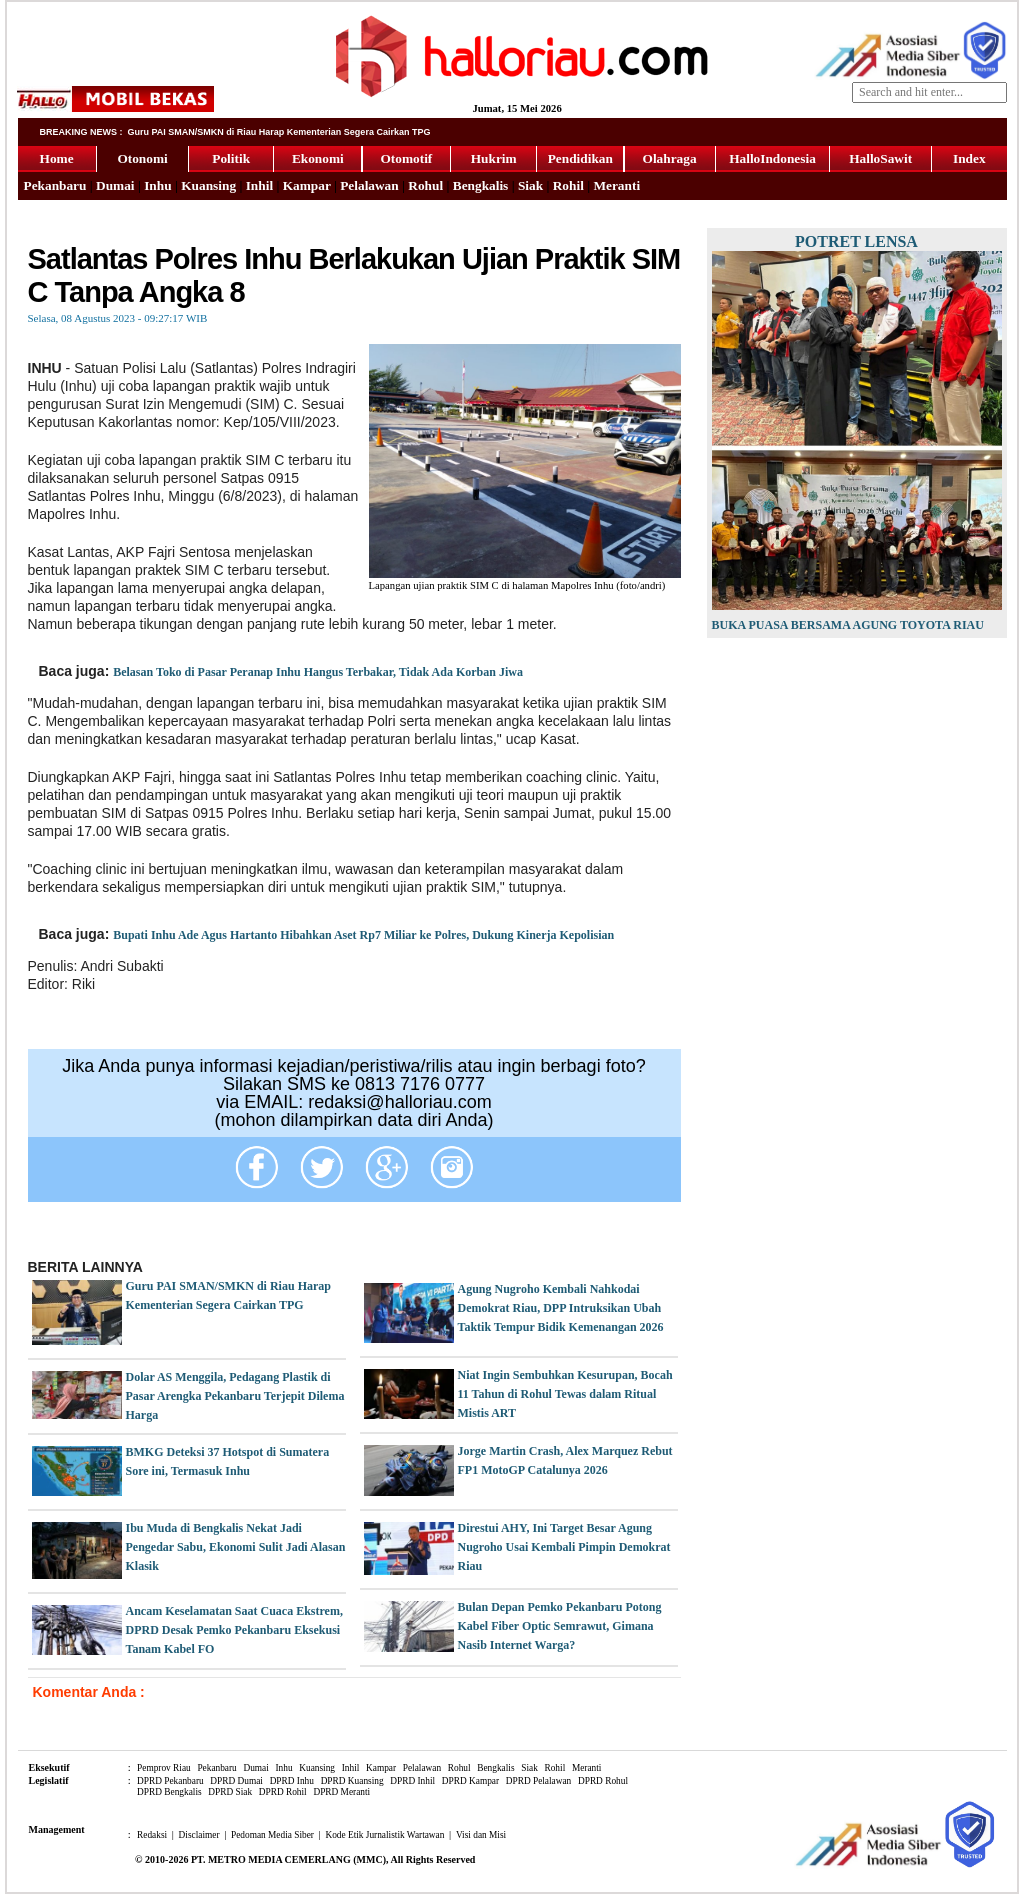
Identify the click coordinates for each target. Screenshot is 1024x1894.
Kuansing (208, 185)
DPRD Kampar (470, 1781)
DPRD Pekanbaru (170, 1781)
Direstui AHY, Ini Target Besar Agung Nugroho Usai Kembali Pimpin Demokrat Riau (564, 1547)
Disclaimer (199, 1835)
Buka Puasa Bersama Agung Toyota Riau (848, 625)
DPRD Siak (230, 1792)
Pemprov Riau (164, 1768)
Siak (530, 185)
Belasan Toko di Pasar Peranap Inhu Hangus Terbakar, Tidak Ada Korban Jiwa (318, 672)
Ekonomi (318, 158)
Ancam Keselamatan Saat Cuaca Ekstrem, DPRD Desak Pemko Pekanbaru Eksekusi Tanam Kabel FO (234, 1630)
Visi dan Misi (481, 1835)
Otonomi (142, 158)
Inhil (259, 185)
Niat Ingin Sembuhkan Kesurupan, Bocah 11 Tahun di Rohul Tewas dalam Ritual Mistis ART (565, 1394)
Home (57, 158)
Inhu (157, 185)
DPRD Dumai (236, 1781)
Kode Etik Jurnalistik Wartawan (384, 1835)
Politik (231, 158)
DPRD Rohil (283, 1792)
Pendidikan (580, 158)
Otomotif (406, 158)
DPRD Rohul (603, 1781)
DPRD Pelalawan (539, 1781)
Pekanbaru (55, 185)
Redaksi (152, 1835)
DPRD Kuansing (352, 1781)
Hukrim (494, 158)
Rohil (568, 185)
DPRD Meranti (341, 1792)
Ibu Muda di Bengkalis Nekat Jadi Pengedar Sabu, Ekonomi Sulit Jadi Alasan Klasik (236, 1547)
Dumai (115, 185)
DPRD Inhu (292, 1781)
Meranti (616, 185)
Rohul (425, 185)
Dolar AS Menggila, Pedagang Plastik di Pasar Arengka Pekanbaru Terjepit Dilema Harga (235, 1396)
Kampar (307, 185)
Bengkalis (481, 185)
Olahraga (670, 158)
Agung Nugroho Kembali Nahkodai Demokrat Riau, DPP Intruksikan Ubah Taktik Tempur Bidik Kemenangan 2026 (561, 1308)
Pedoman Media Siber (272, 1835)
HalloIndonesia (772, 158)
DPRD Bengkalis (169, 1792)
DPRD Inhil (412, 1781)
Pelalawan (369, 185)
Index (969, 158)
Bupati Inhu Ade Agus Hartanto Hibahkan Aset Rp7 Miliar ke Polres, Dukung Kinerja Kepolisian (363, 935)
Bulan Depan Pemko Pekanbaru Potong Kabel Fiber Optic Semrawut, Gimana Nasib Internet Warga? (560, 1626)
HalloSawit (880, 158)
